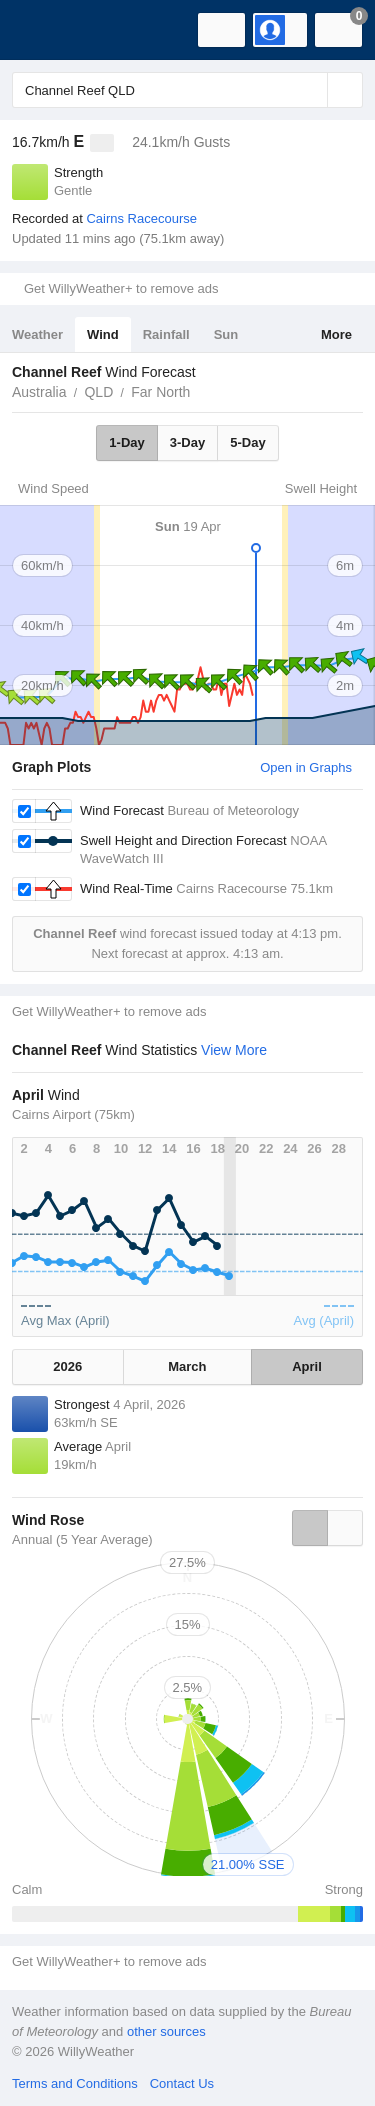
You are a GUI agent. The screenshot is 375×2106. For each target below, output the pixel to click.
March (187, 1366)
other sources (166, 2031)
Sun (226, 334)
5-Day (247, 442)
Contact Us (182, 2083)
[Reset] (310, 90)
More (336, 334)
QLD (98, 392)
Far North (160, 392)
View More (234, 1050)
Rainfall (166, 334)
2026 (67, 1366)
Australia (39, 392)
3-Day (187, 442)
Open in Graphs (306, 767)
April (307, 1366)
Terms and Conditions (75, 2083)
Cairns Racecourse (141, 218)
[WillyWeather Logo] (45, 30)
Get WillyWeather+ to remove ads (121, 288)
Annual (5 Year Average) (82, 1539)
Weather (37, 334)
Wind (103, 334)
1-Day (126, 442)
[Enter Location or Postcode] (187, 90)
